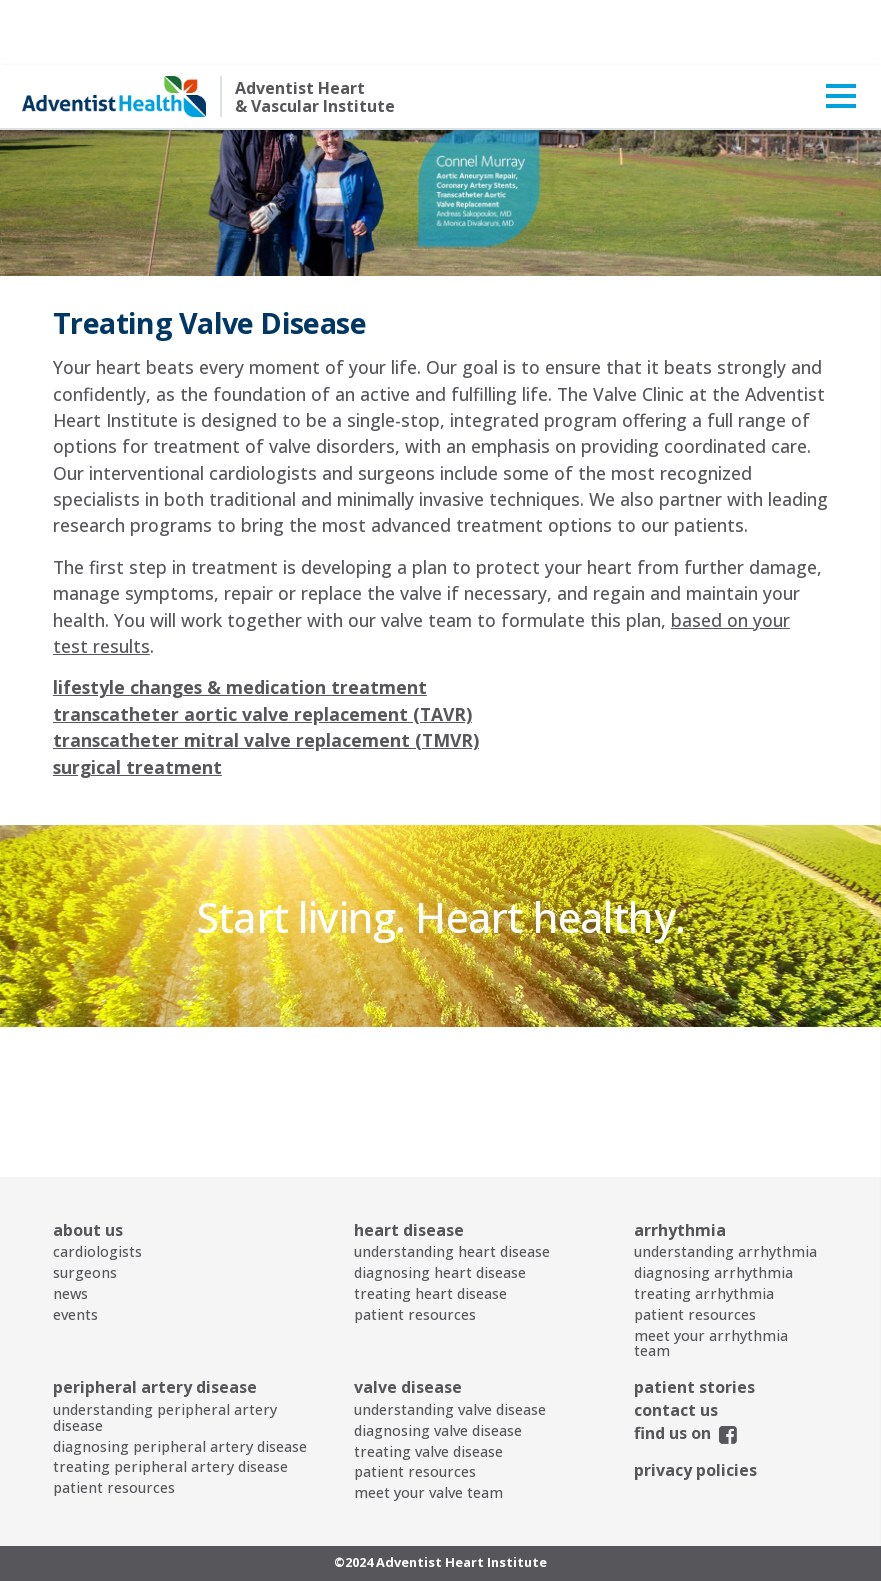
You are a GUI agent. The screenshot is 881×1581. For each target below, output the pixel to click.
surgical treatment (137, 702)
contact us (676, 1345)
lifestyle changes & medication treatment (240, 622)
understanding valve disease (450, 1344)
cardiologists (97, 1186)
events (75, 1249)
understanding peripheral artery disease (165, 1352)
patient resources (415, 1249)
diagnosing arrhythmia (713, 1207)
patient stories (694, 1322)
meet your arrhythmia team (711, 1278)
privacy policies (695, 1405)
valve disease (408, 1322)
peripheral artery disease (155, 1322)
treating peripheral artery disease (170, 1401)
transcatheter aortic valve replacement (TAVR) (262, 649)
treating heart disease (430, 1228)
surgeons (85, 1207)
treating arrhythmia (704, 1228)
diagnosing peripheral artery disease (180, 1381)
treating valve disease (428, 1386)
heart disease (409, 1165)
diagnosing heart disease (440, 1207)
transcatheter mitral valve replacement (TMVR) (266, 675)
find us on (672, 1368)
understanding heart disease (452, 1186)
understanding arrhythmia (725, 1186)
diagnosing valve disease (438, 1365)
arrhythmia (680, 1165)
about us (88, 1165)
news (70, 1228)
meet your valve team (428, 1427)
